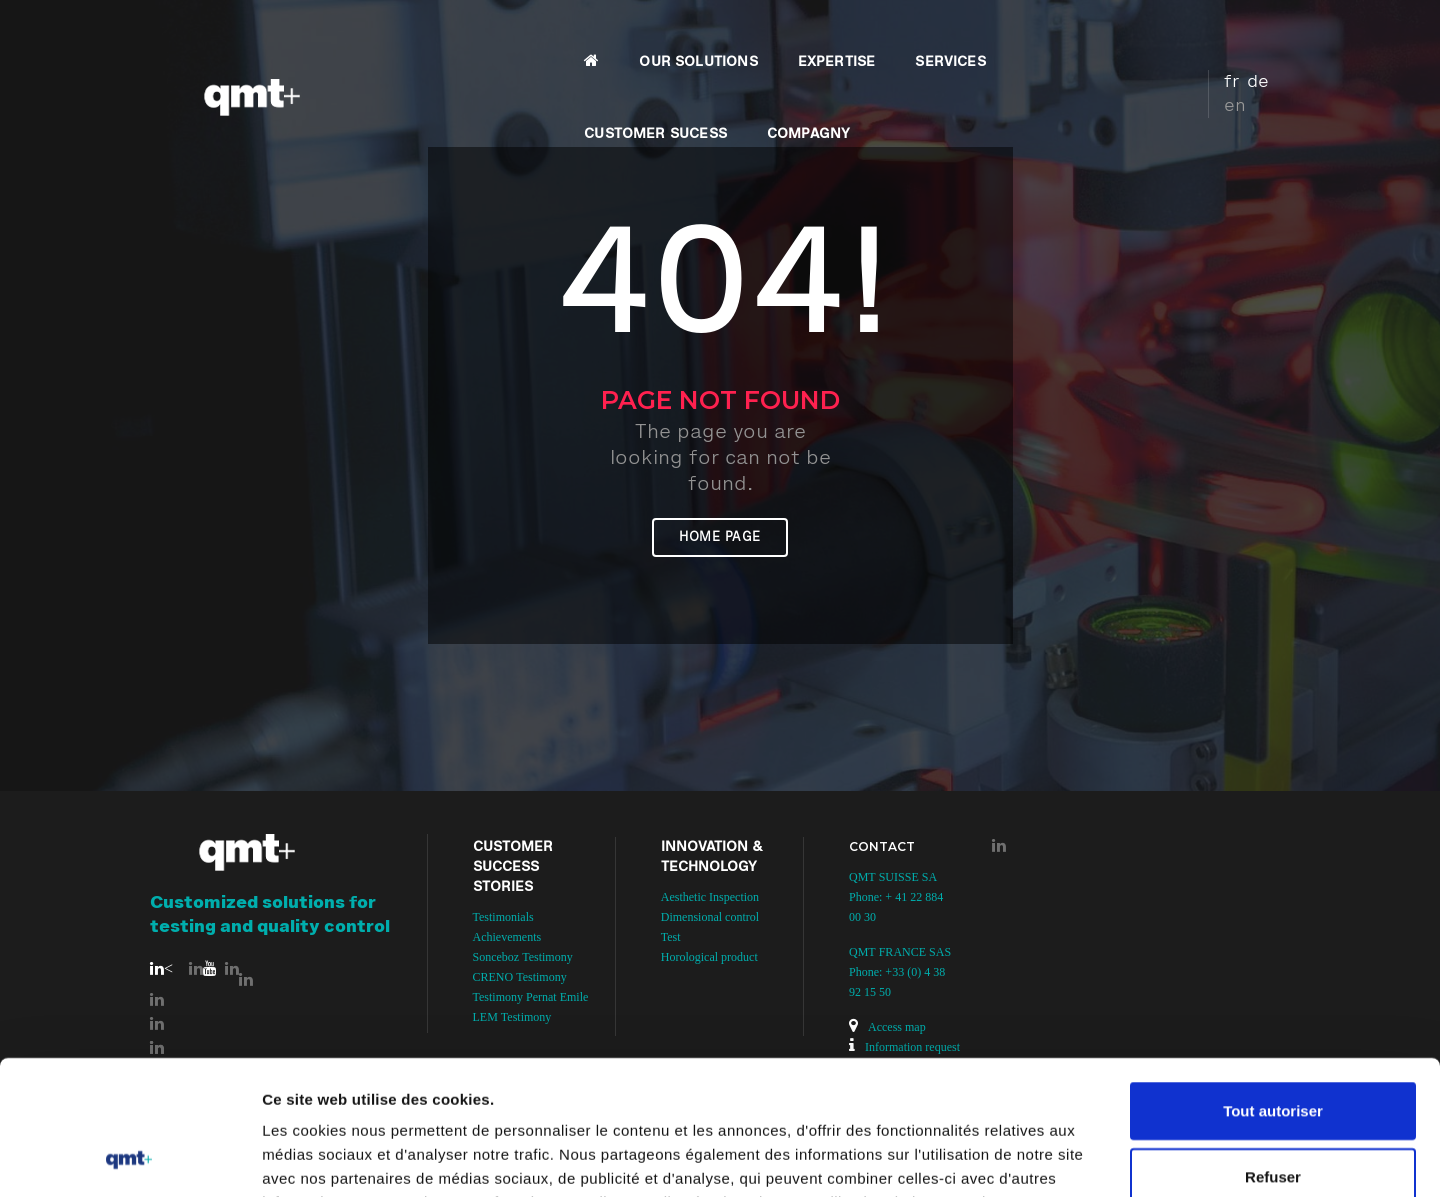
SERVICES (807, 36)
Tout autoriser (1273, 984)
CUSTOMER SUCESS (954, 36)
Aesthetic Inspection (710, 897)
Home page (720, 537)
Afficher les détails (1101, 1157)
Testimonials (503, 917)
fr (1214, 33)
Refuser (1273, 1050)
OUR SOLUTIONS (555, 36)
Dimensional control (710, 917)
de (1241, 33)
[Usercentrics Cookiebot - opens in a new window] (129, 1158)
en (1271, 33)
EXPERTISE (694, 36)
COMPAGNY (1107, 36)
